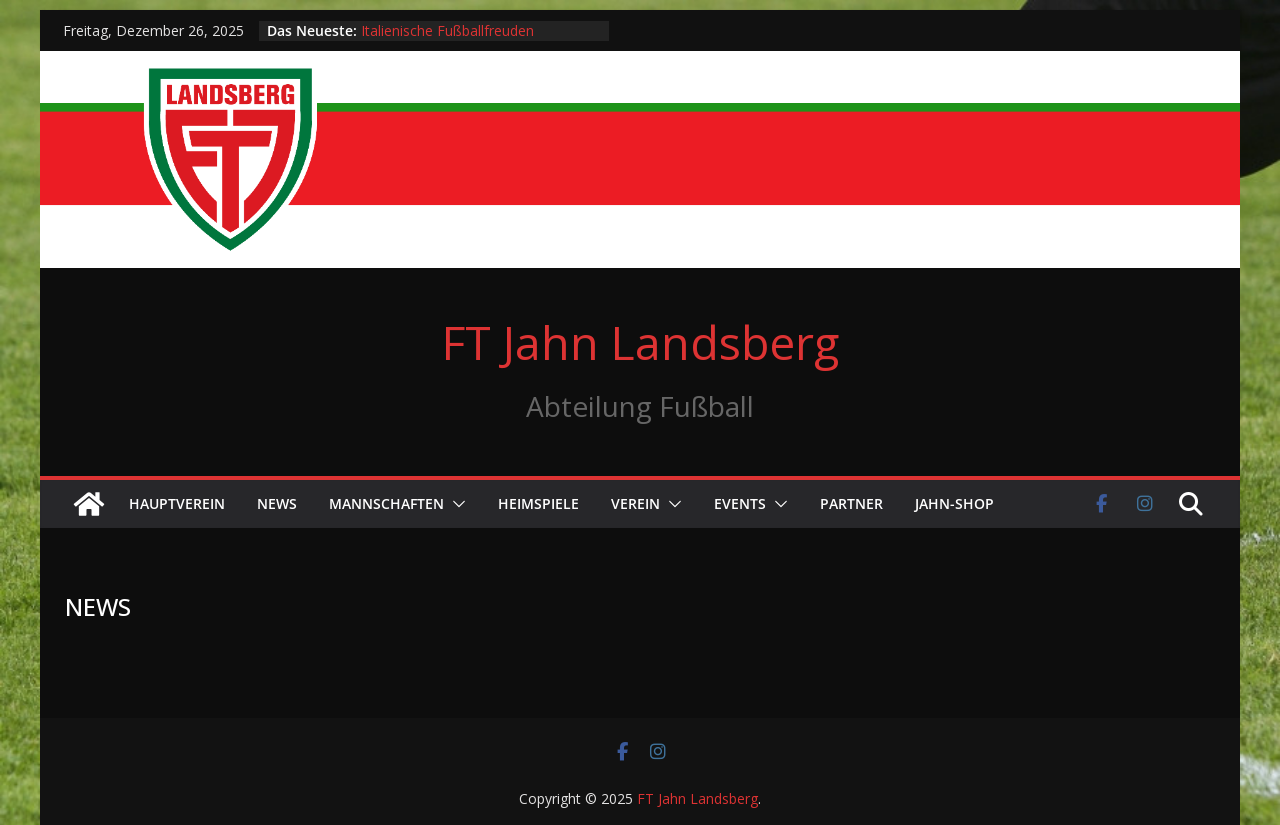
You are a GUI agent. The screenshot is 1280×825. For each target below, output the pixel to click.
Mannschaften (386, 503)
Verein (635, 503)
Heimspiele (538, 503)
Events (740, 503)
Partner (851, 503)
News (277, 503)
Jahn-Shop (954, 503)
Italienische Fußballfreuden (447, 30)
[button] (455, 504)
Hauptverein (177, 503)
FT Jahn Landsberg (640, 342)
